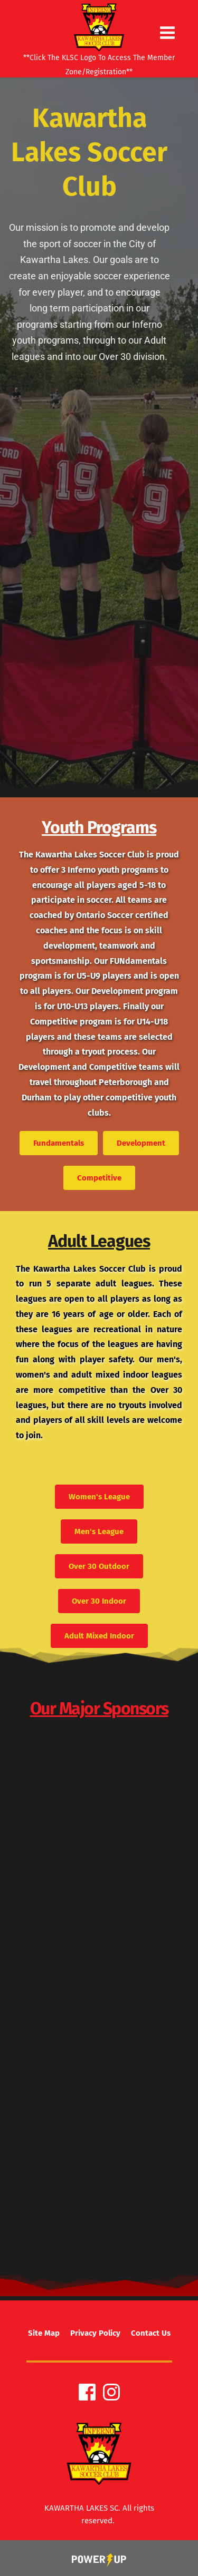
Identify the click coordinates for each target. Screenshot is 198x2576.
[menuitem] (43, 2333)
